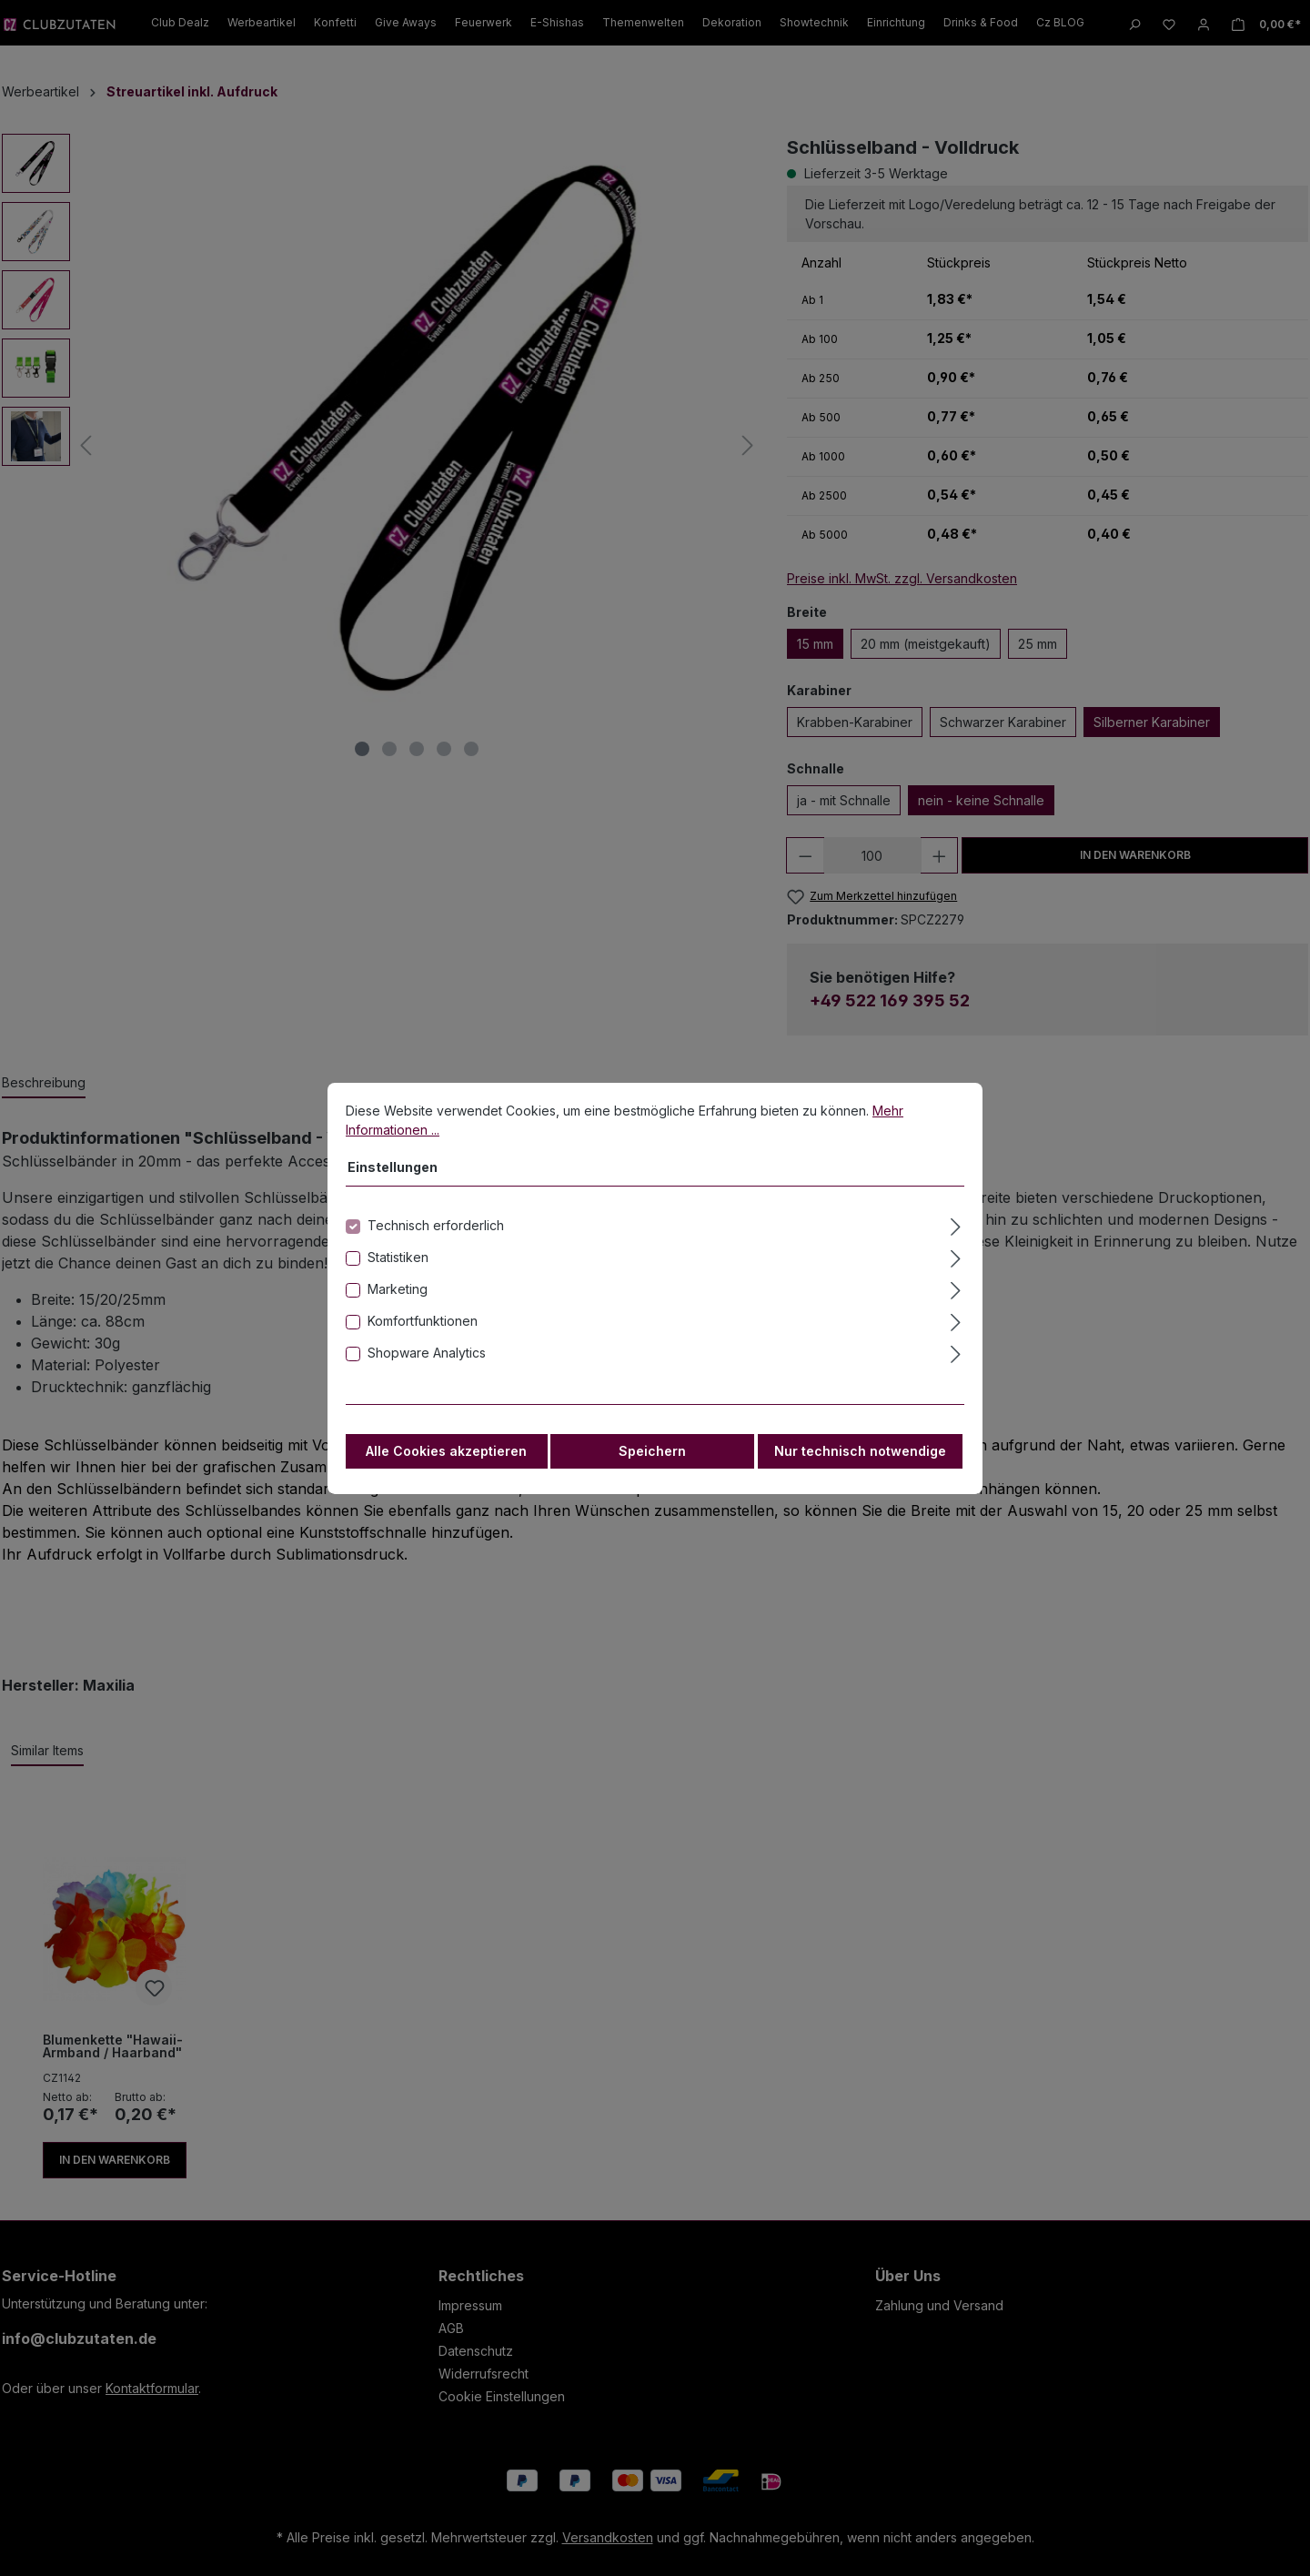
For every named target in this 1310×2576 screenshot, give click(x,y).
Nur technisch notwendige (860, 1462)
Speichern (652, 1462)
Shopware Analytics (427, 1363)
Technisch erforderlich (436, 1236)
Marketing (398, 1300)
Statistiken (398, 1268)
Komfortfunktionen (423, 1331)
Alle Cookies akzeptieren (446, 1462)
